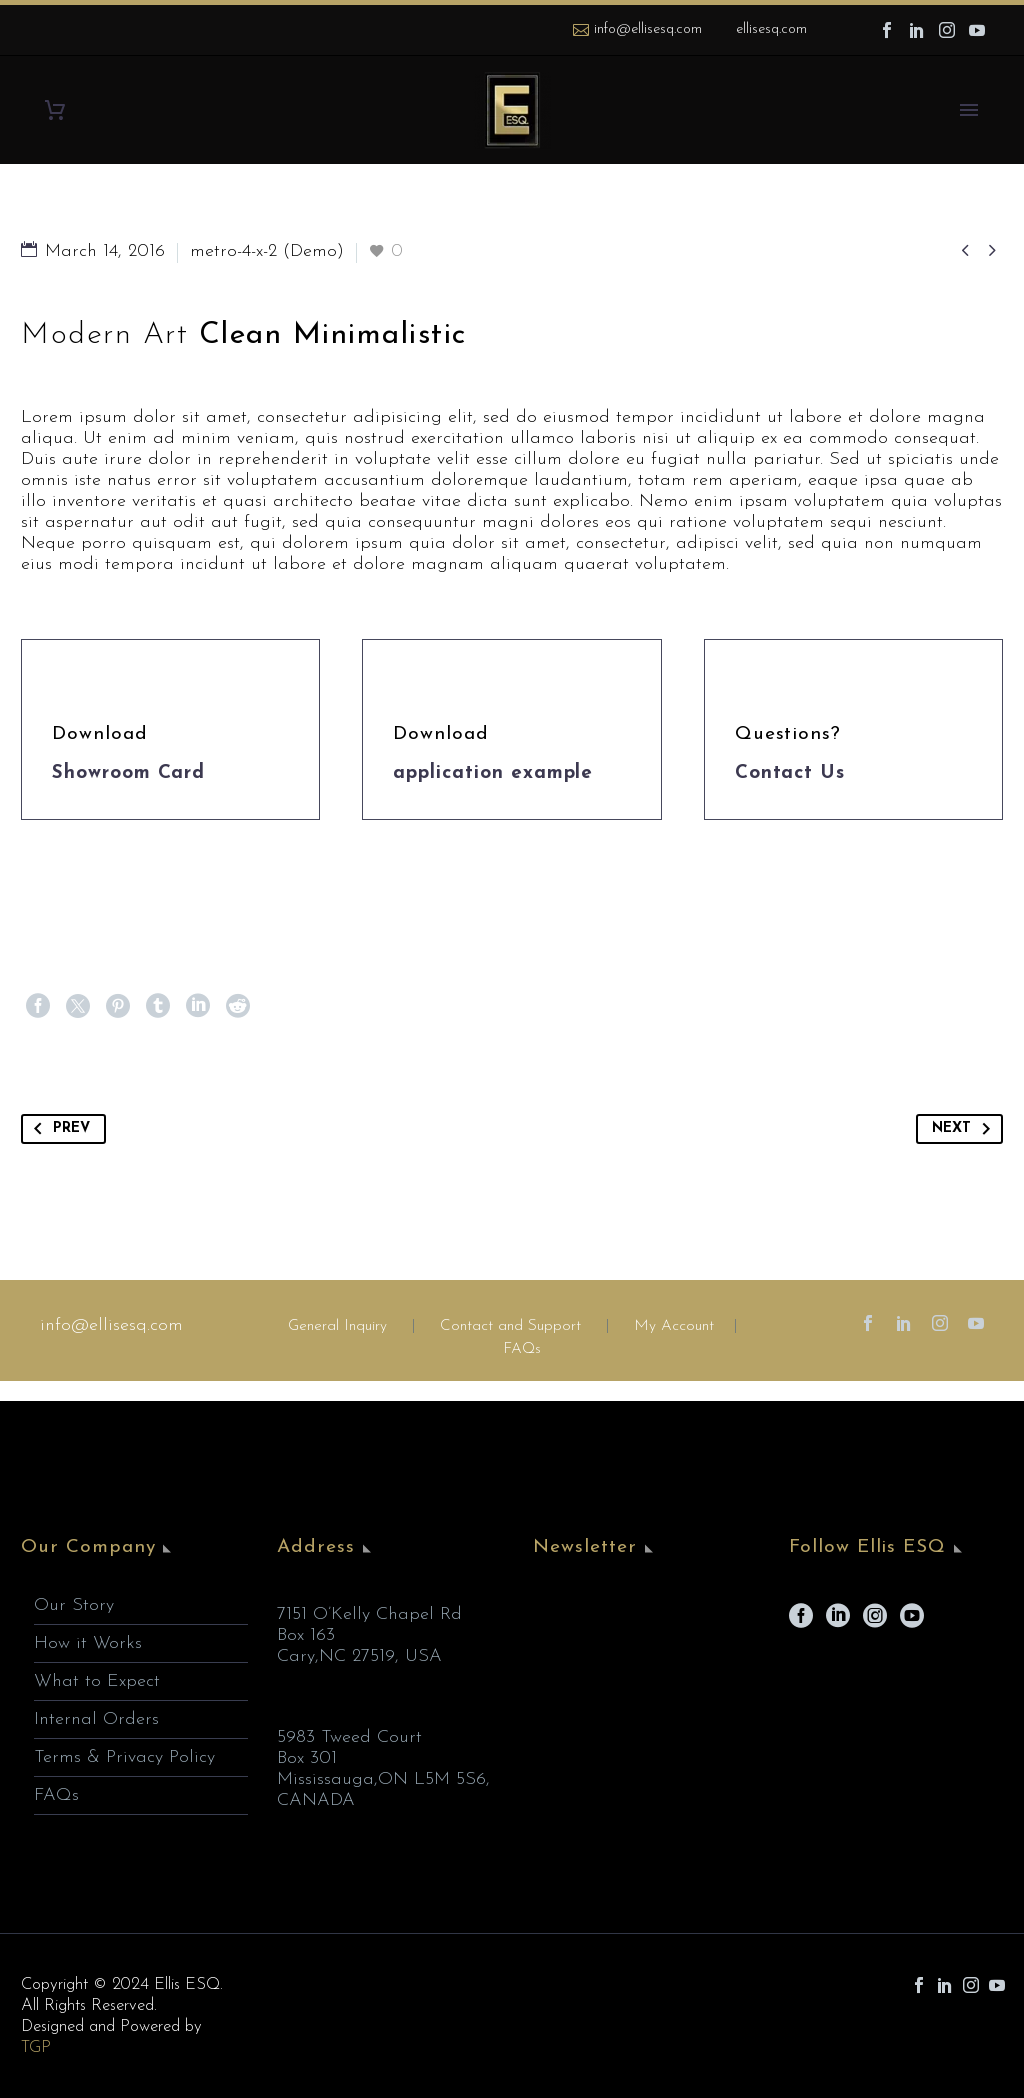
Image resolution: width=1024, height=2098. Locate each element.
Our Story (74, 1605)
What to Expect (97, 1681)
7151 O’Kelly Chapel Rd (369, 1614)
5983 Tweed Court (349, 1737)
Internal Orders (96, 1719)
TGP (36, 2047)
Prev (58, 1129)
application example (493, 773)
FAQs (522, 1349)
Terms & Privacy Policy (124, 1757)
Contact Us (790, 773)
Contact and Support (508, 1326)
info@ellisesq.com (648, 29)
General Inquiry (337, 1326)
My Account (674, 1326)
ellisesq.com (771, 29)
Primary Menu (969, 110)
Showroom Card (128, 773)
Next (965, 1129)
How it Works (88, 1643)
